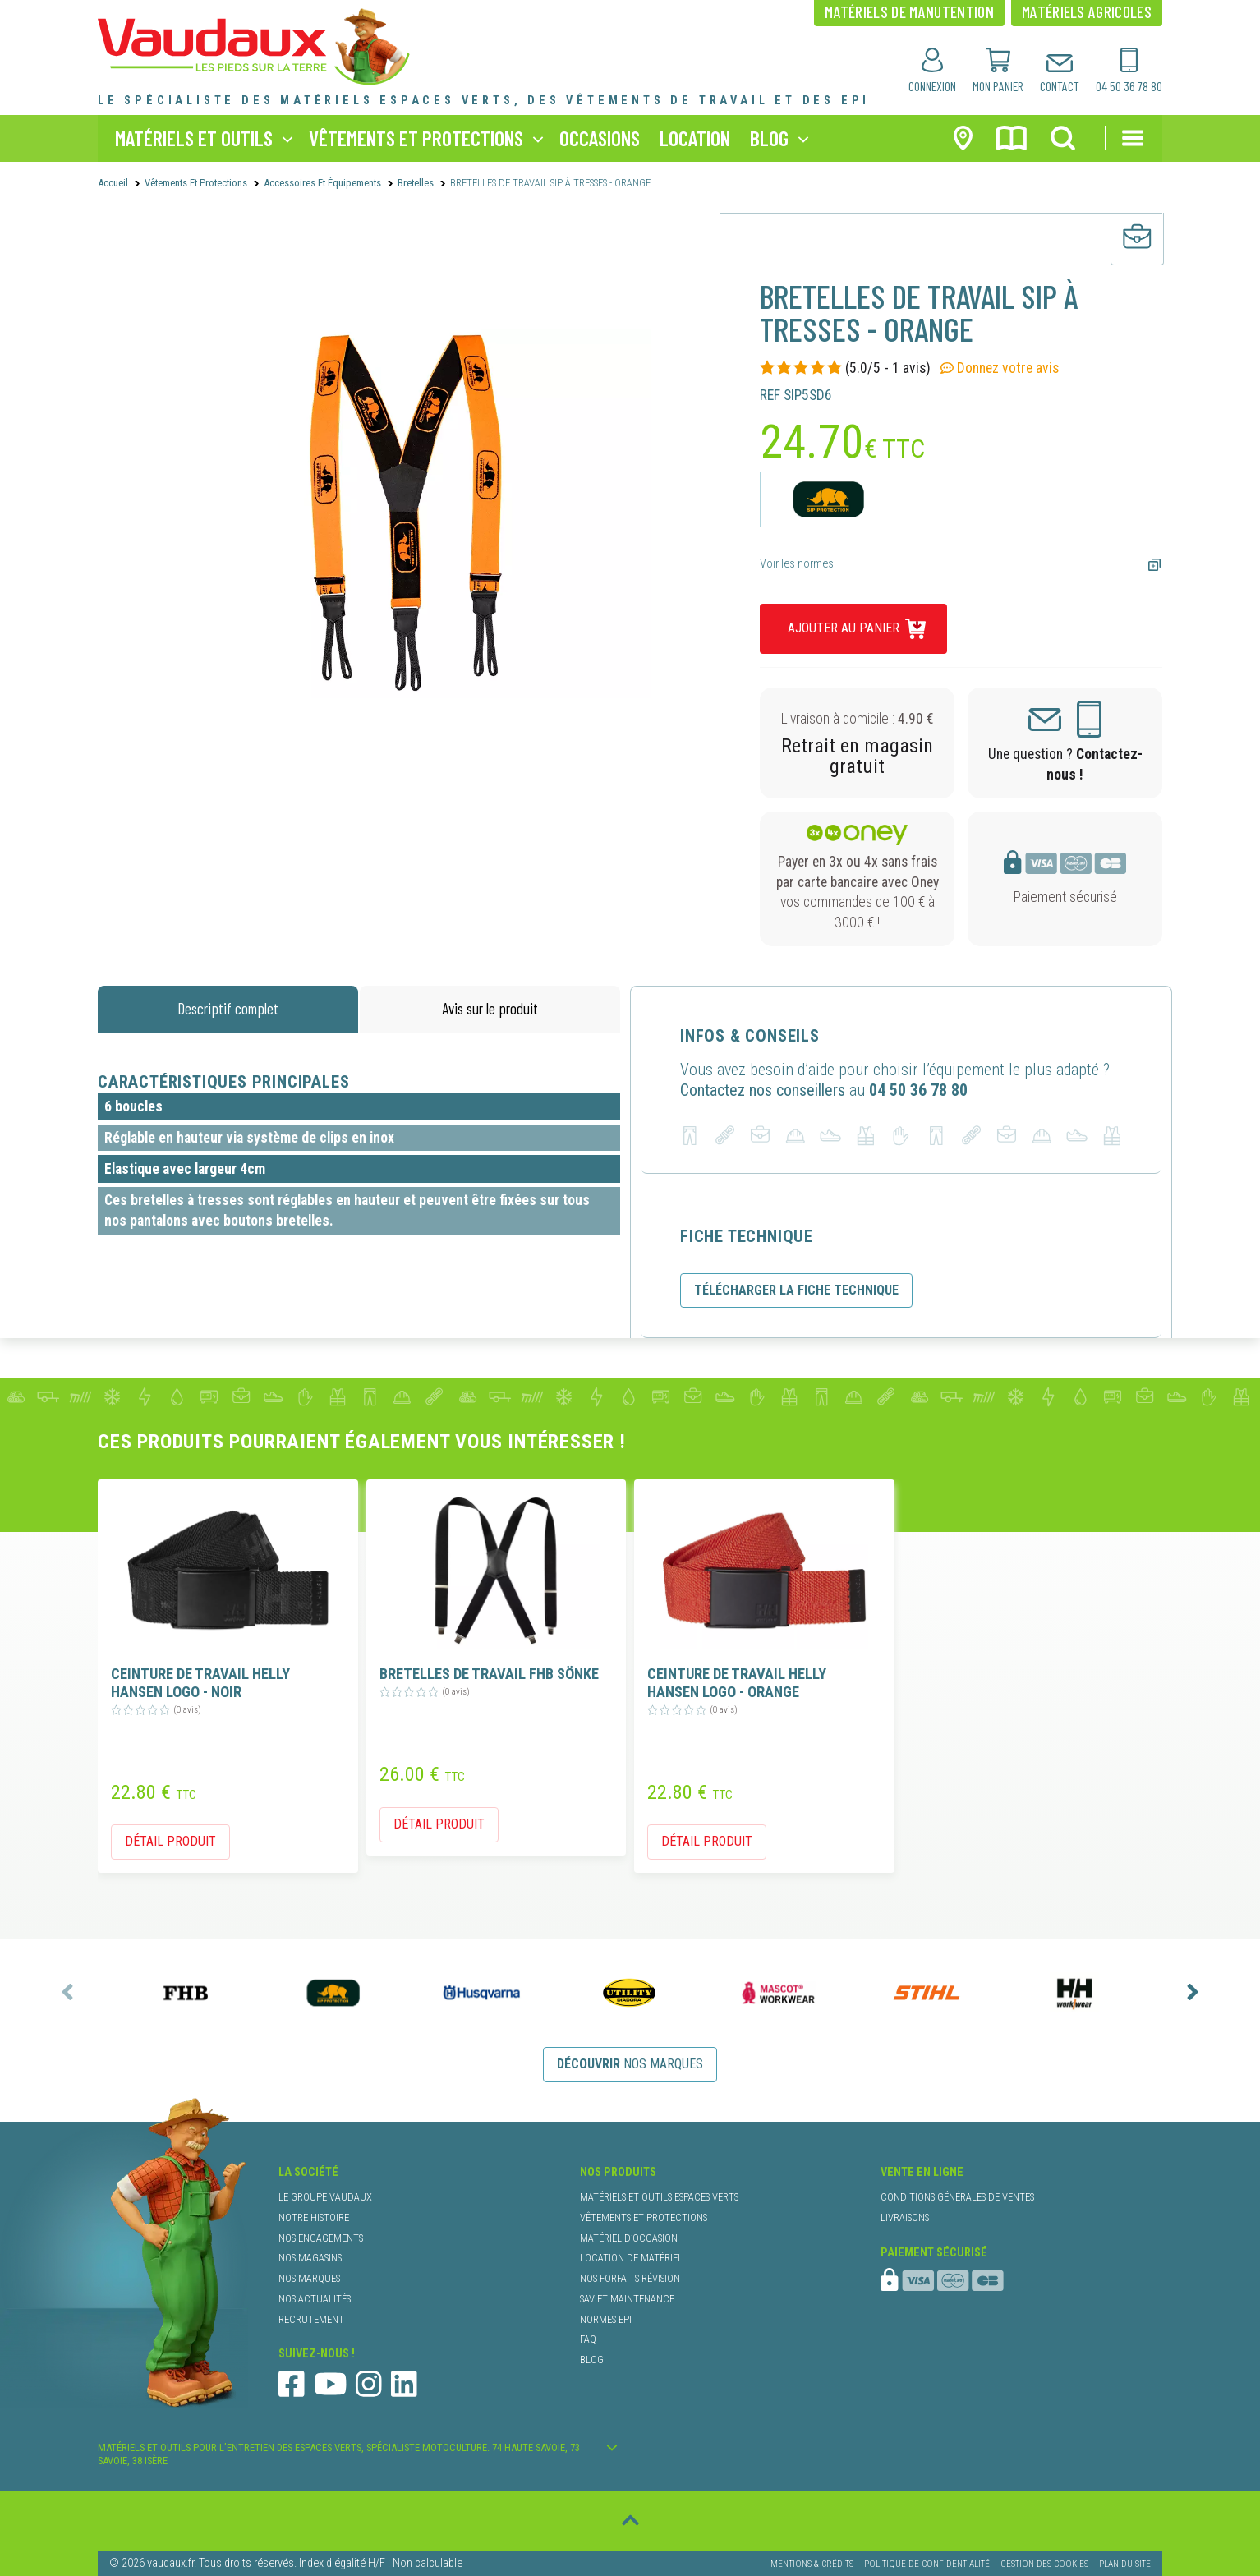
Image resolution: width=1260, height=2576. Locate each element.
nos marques (630, 2064)
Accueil (113, 183)
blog (769, 137)
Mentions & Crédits (811, 2562)
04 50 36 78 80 (918, 1090)
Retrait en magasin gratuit (857, 756)
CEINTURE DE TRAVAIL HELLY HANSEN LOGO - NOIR (200, 1682)
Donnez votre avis (999, 368)
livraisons (905, 2217)
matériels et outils (194, 137)
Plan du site (1125, 2562)
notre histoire (313, 2217)
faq (588, 2339)
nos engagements (320, 2238)
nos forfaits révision (630, 2278)
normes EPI (606, 2319)
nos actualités (314, 2299)
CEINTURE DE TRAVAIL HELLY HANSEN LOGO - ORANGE (736, 1682)
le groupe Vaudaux (325, 2197)
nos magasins (310, 2258)
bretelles (416, 183)
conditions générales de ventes (957, 2197)
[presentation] (67, 1992)
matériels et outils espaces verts (659, 2197)
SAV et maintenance (627, 2299)
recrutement (311, 2319)
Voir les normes (797, 564)
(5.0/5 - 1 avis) (845, 368)
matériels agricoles (1087, 11)
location (695, 137)
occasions (599, 137)
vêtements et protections (416, 137)
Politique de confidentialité (927, 2562)
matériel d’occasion (629, 2238)
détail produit (170, 1841)
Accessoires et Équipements (322, 183)
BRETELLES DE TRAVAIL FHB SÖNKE (489, 1673)
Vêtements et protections (196, 183)
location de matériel (631, 2258)
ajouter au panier (843, 628)
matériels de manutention (909, 11)
